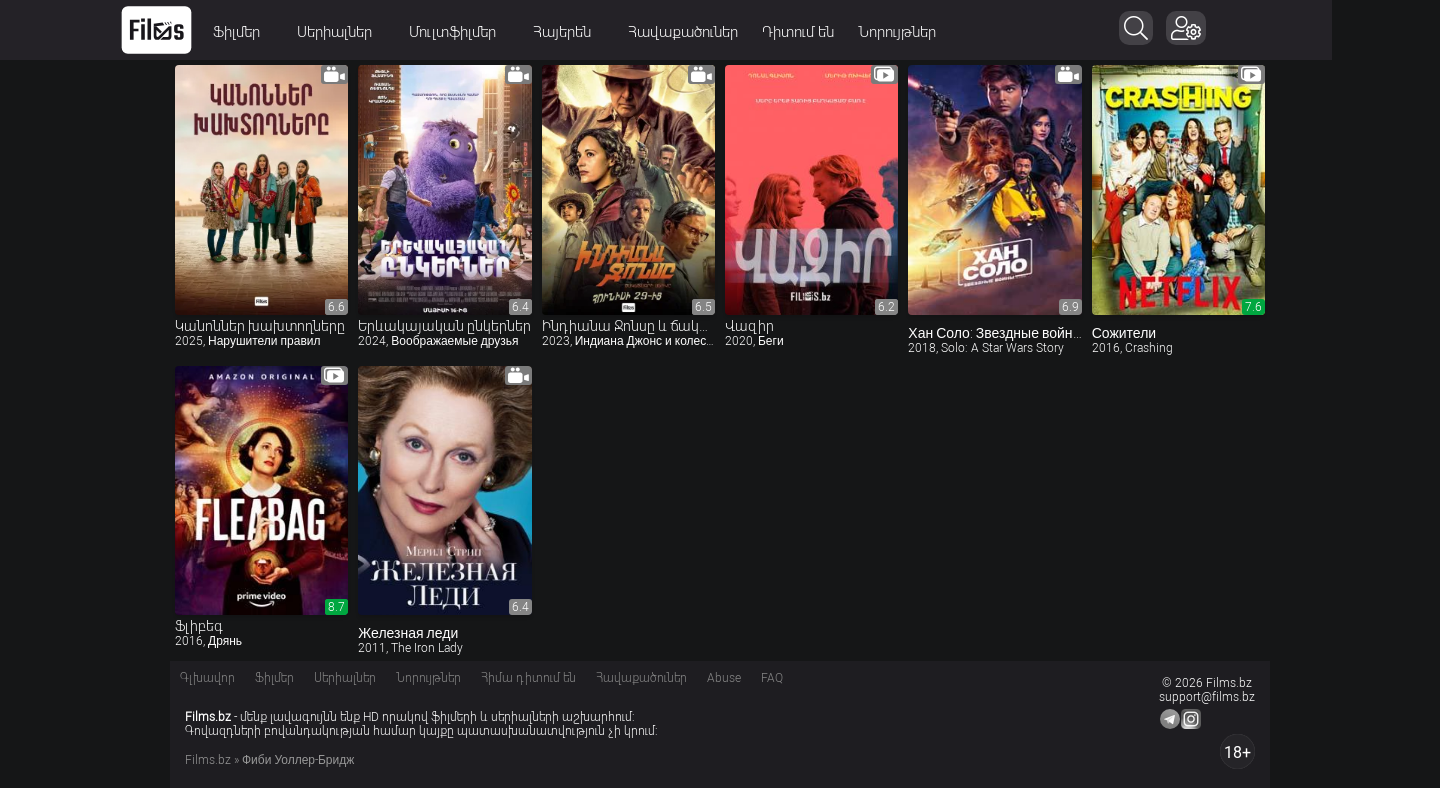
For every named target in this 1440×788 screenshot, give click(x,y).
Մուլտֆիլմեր (513, 32)
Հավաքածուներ (737, 32)
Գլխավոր (207, 678)
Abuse (724, 678)
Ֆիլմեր (297, 32)
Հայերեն (622, 32)
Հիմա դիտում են (528, 678)
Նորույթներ (951, 32)
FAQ (772, 678)
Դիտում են (852, 32)
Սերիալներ (395, 32)
